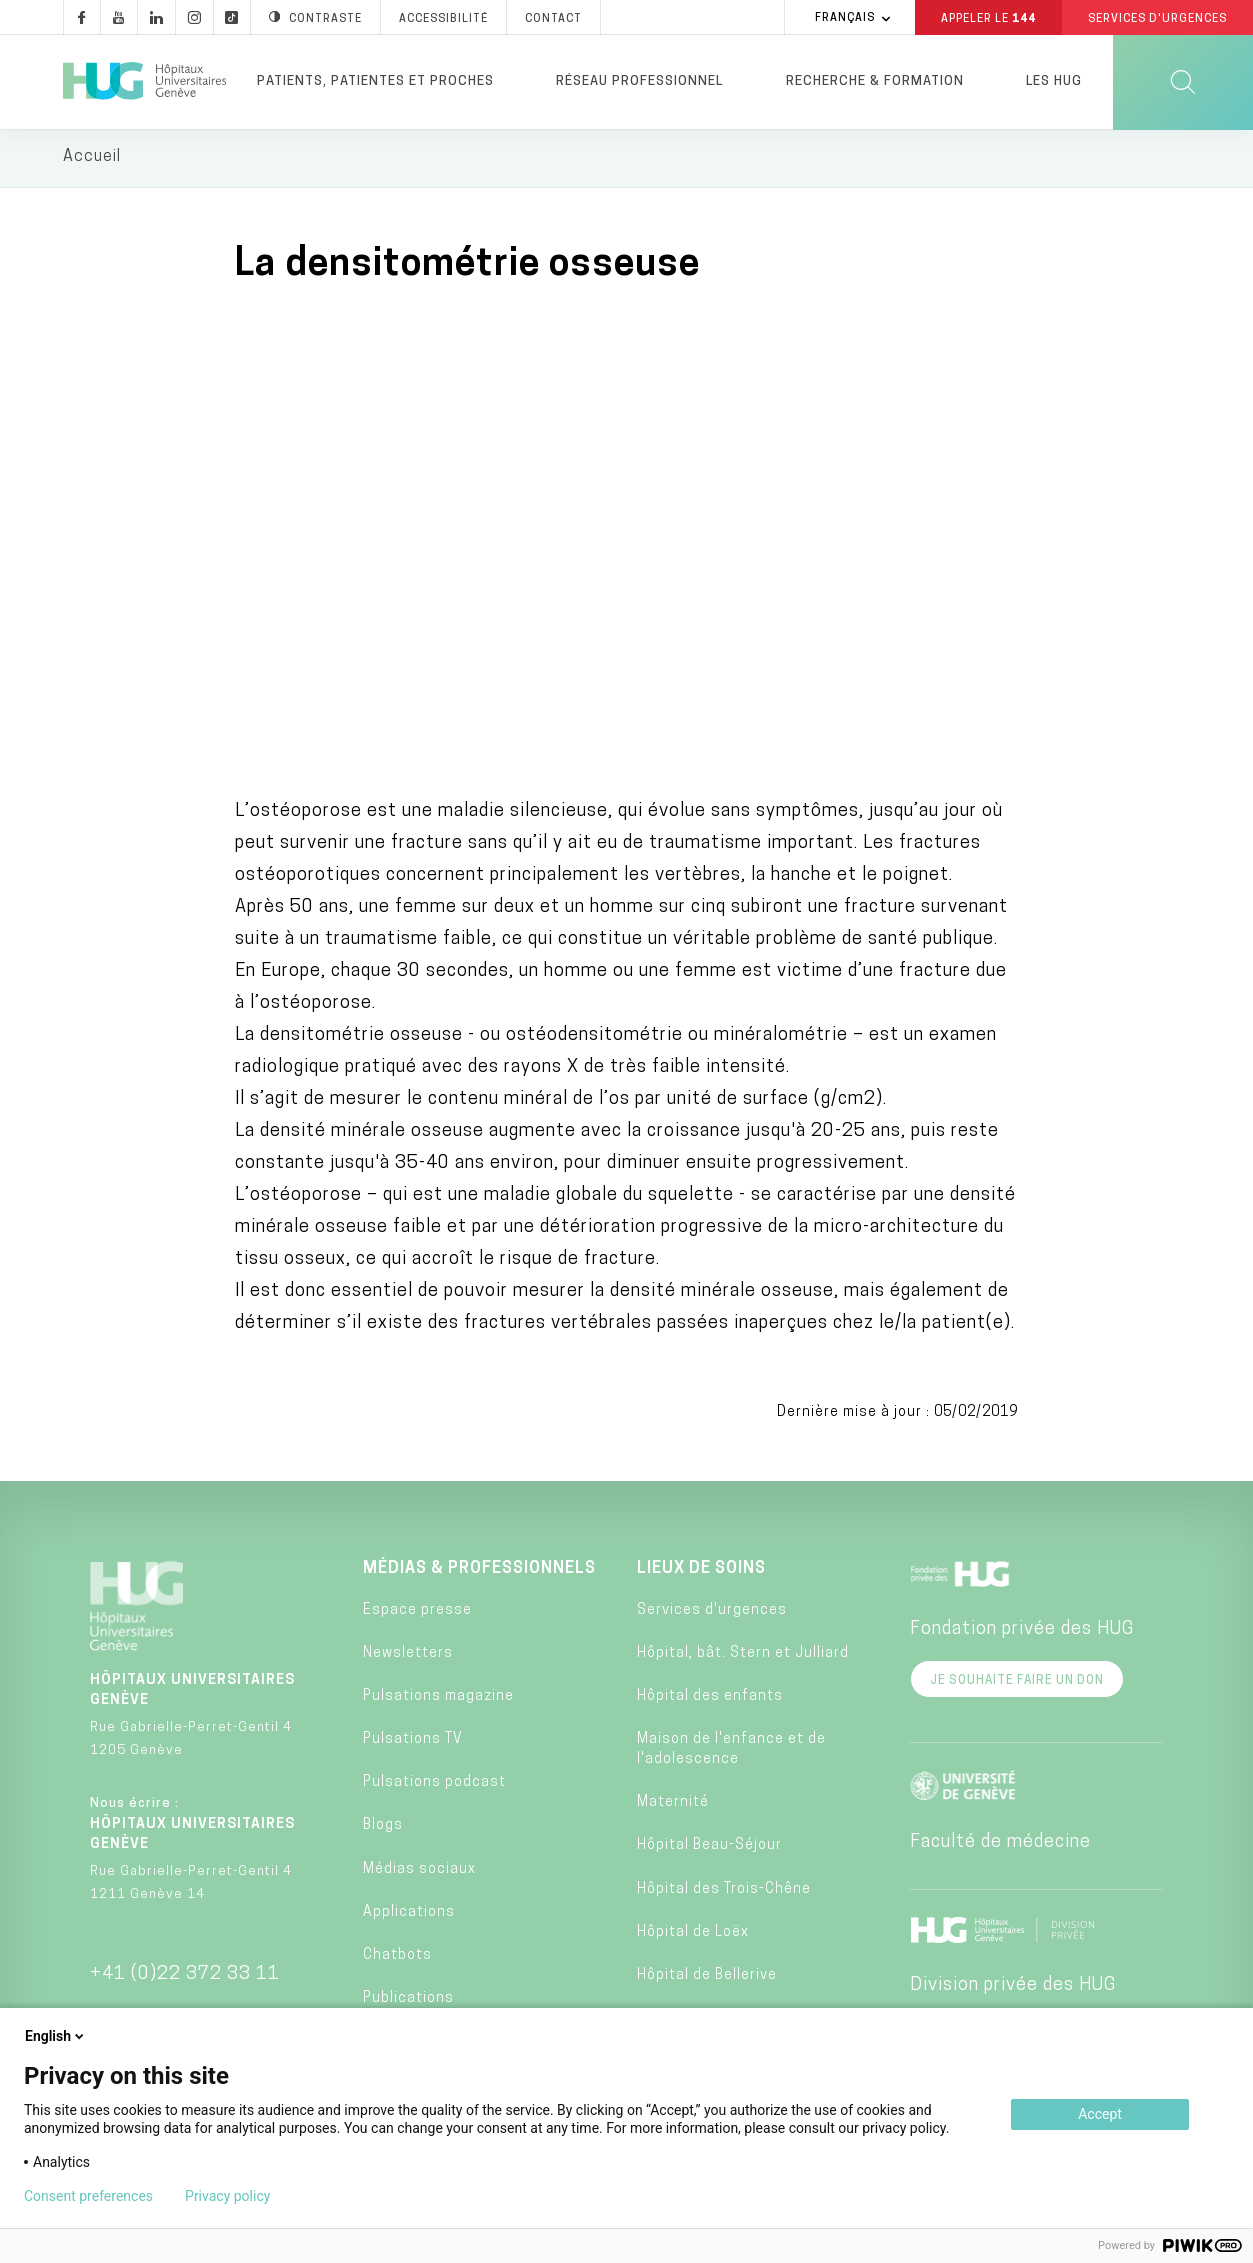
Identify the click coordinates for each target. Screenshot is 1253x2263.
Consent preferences (88, 2196)
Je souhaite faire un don (1017, 1684)
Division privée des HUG (1013, 1988)
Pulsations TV (413, 1742)
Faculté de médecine (1000, 1845)
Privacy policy (227, 2196)
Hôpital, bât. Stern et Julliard (743, 1655)
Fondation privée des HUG (1022, 1632)
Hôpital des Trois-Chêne (724, 1891)
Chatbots (397, 1958)
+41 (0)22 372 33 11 (185, 1977)
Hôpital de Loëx (693, 1935)
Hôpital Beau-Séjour (709, 1848)
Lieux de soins (701, 1572)
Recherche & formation (875, 81)
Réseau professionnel (639, 81)
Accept (1100, 2114)
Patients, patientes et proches (375, 81)
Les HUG (1054, 81)
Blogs (383, 1828)
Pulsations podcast (434, 1785)
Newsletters (408, 1655)
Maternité (673, 1805)
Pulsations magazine (438, 1699)
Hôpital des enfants (710, 1699)
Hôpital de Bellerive (707, 1978)
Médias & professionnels (479, 1572)
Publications (408, 2001)
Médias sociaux (419, 1871)
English (56, 2036)
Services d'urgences (712, 1612)
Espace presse (417, 1612)
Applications (409, 1915)
